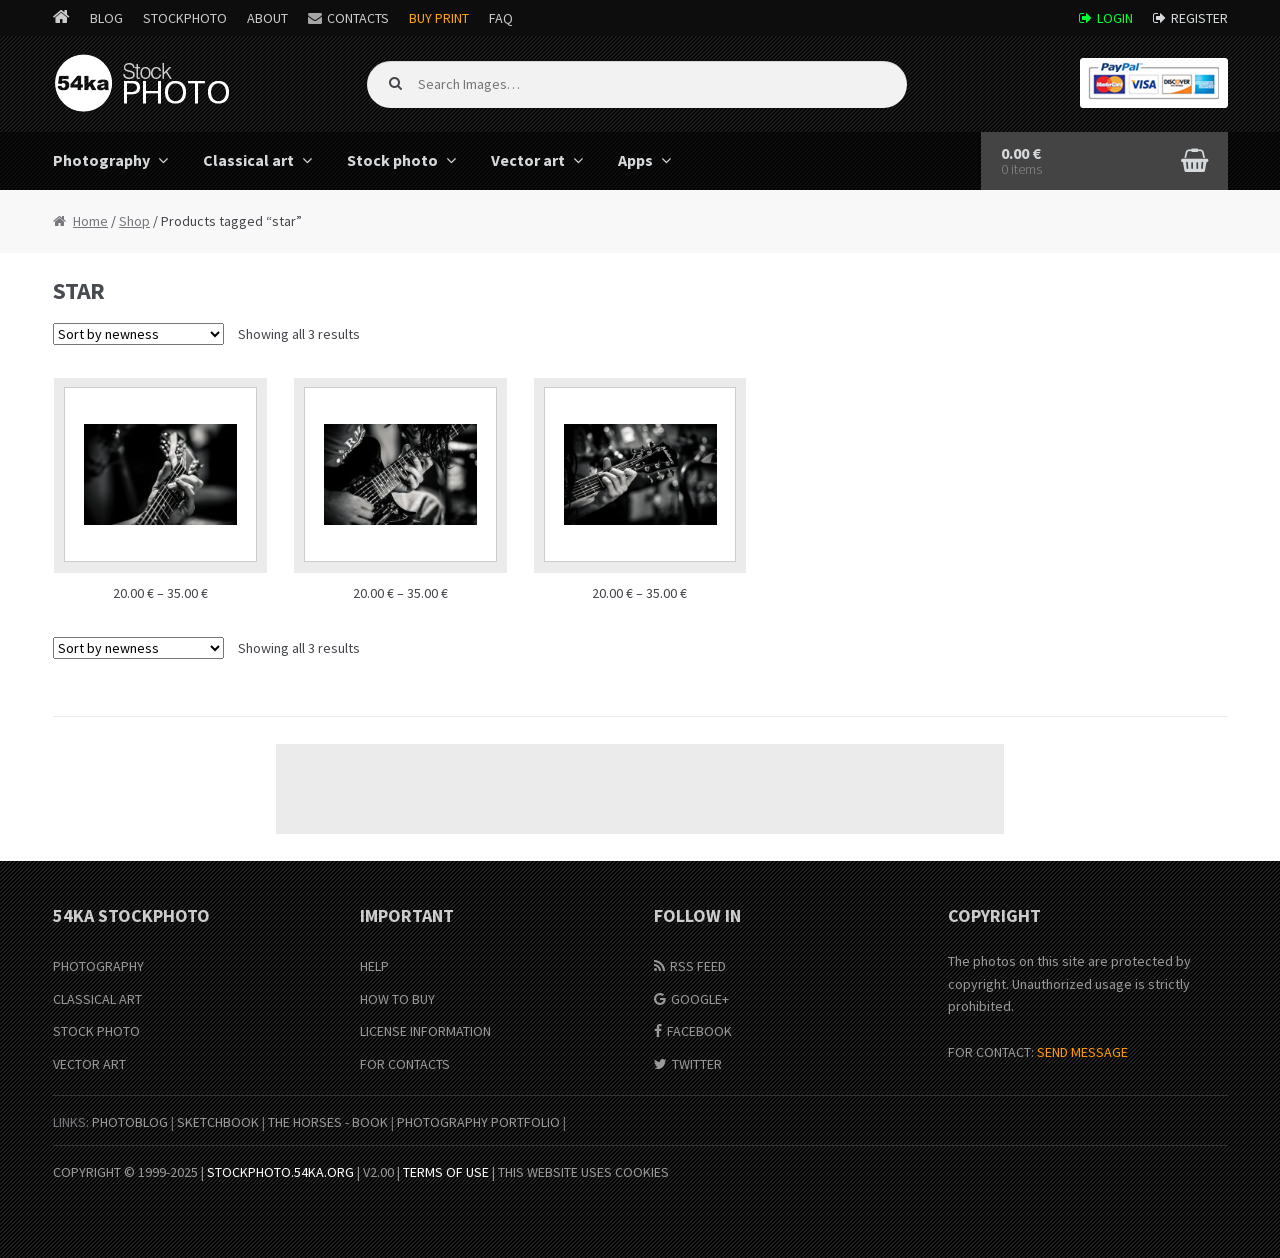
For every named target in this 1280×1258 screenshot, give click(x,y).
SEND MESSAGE (1082, 1052)
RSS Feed (698, 966)
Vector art (528, 160)
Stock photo (392, 160)
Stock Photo (96, 1031)
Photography (101, 160)
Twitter (697, 1064)
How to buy (397, 999)
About (267, 18)
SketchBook (218, 1122)
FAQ (501, 18)
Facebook (699, 1031)
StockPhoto (185, 18)
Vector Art (89, 1064)
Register (1199, 18)
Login (1115, 18)
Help (374, 966)
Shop (134, 221)
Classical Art (97, 999)
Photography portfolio (478, 1122)
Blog (106, 18)
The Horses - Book (328, 1122)
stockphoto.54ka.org (280, 1172)
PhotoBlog (130, 1122)
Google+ (700, 999)
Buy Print (439, 18)
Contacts (358, 18)
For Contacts (405, 1064)
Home (90, 221)
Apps (635, 160)
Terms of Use (446, 1172)
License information (425, 1031)
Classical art (248, 160)
